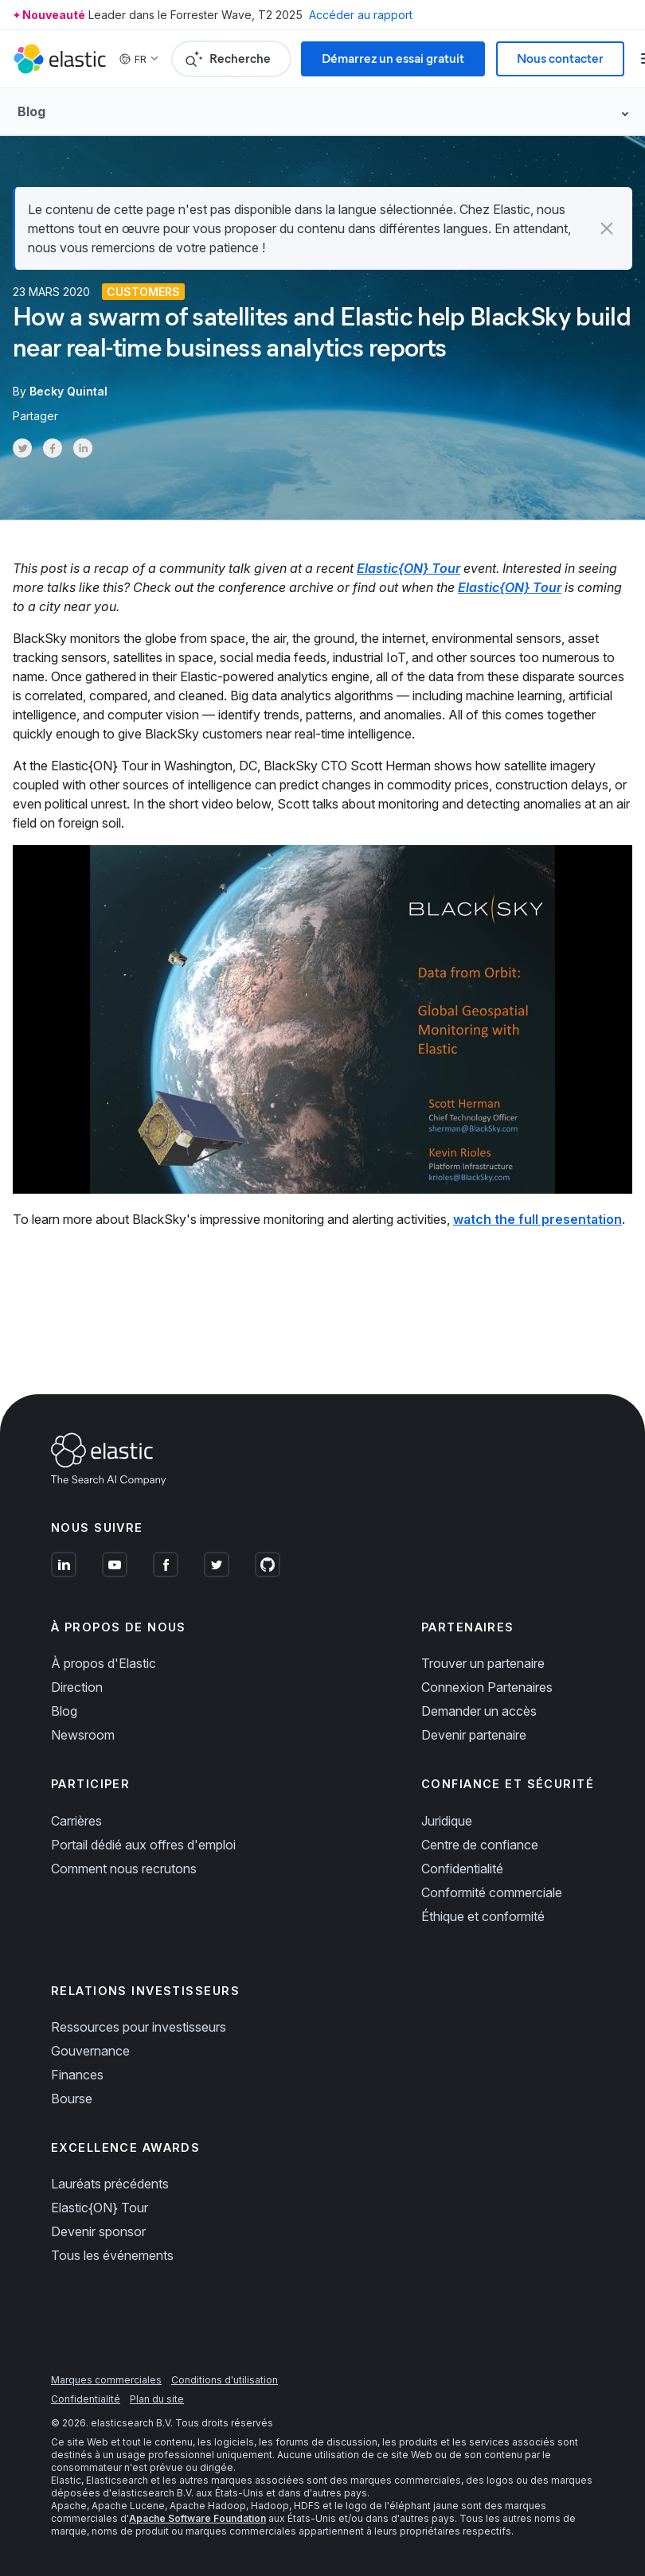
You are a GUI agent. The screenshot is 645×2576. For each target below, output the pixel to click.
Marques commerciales (106, 2380)
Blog (64, 1711)
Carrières (76, 1821)
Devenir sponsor (98, 2231)
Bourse (71, 2098)
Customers (143, 291)
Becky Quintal (68, 391)
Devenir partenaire (473, 1735)
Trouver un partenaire (483, 1663)
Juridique (446, 1821)
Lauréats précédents (110, 2184)
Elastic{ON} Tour (99, 2208)
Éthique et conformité (483, 1916)
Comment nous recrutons (124, 1868)
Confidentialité (462, 1868)
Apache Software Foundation (197, 2518)
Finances (77, 2075)
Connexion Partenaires (487, 1687)
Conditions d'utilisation (224, 2380)
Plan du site (157, 2399)
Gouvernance (90, 2051)
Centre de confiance (479, 1845)
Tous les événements (112, 2255)
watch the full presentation (537, 1219)
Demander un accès (479, 1711)
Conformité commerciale (491, 1892)
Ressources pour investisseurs (138, 2027)
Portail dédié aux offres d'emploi (143, 1845)
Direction (77, 1687)
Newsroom (83, 1735)
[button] (607, 228)
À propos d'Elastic (103, 1663)
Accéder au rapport (360, 14)
